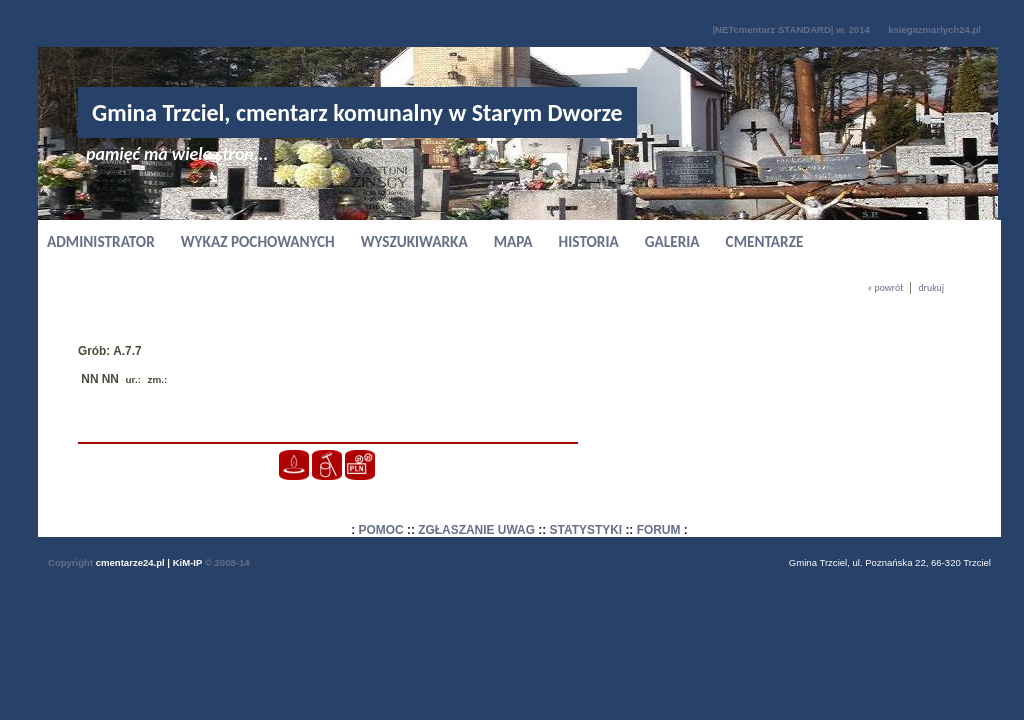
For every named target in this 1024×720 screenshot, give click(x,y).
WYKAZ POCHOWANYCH (258, 241)
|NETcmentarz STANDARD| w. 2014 (790, 29)
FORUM (659, 530)
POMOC (381, 530)
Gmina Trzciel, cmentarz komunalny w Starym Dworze (357, 112)
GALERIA (672, 241)
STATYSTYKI (586, 530)
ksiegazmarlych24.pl (934, 29)
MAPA (513, 241)
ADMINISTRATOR (101, 241)
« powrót (885, 288)
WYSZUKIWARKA (414, 241)
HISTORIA (589, 241)
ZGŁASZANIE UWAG (476, 530)
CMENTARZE (765, 241)
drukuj (931, 288)
